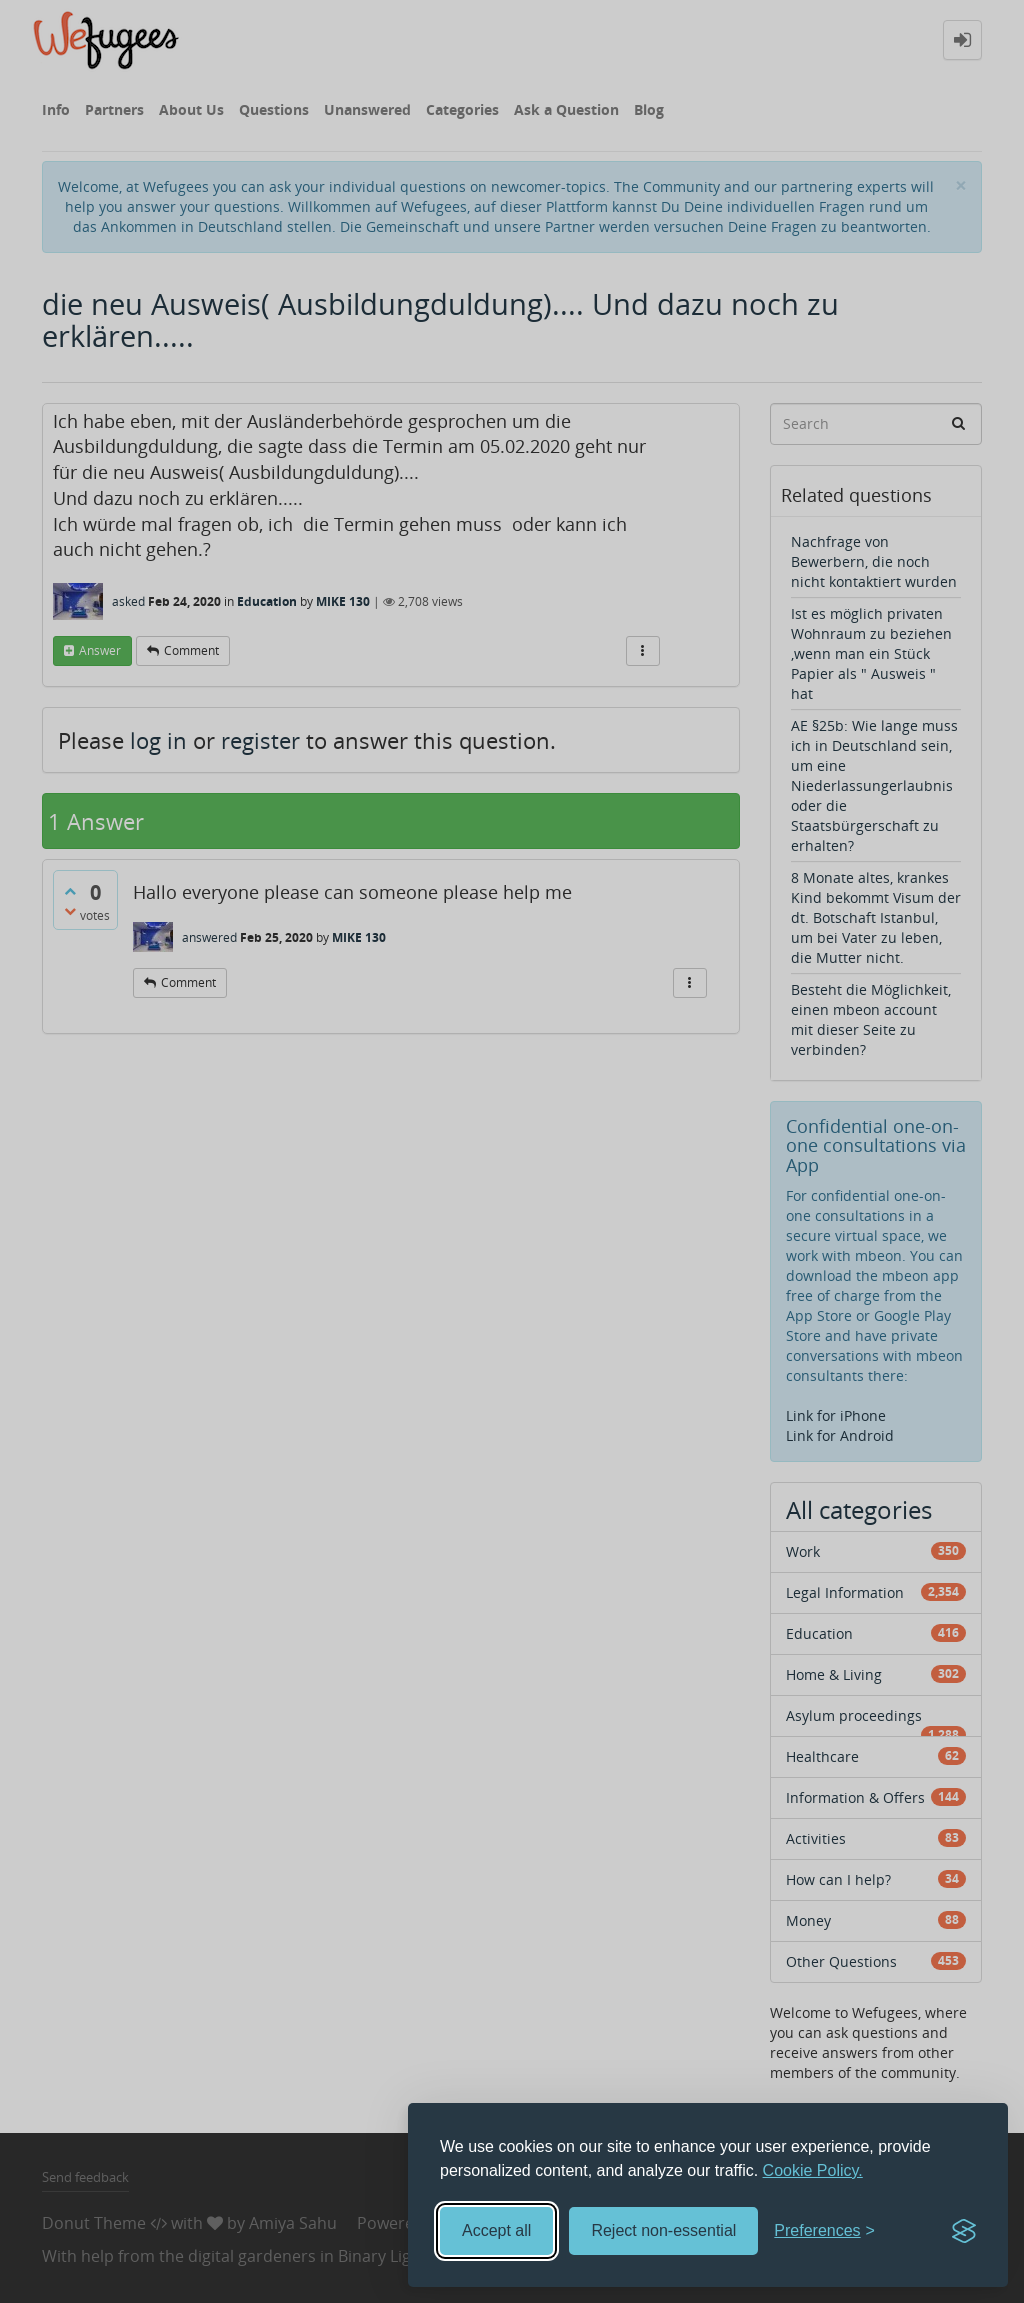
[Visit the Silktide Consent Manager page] (964, 2231)
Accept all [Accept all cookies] (496, 2230)
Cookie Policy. (813, 2170)
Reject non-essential (663, 2230)
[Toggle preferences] (824, 2231)
